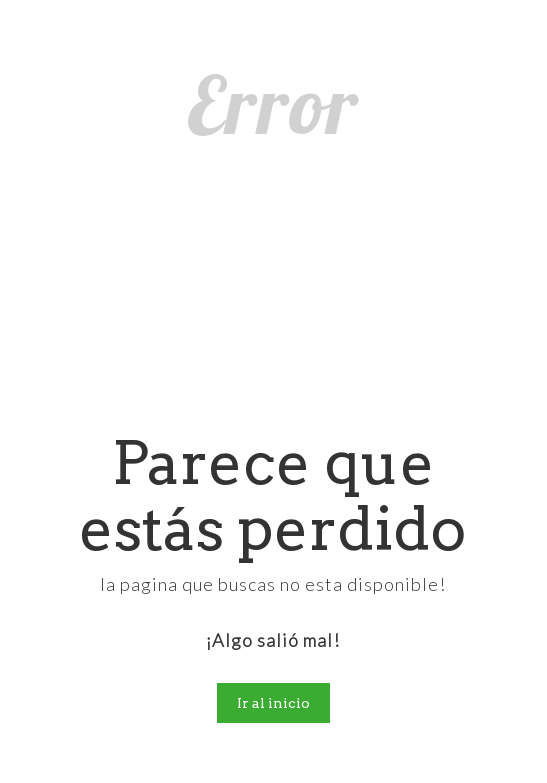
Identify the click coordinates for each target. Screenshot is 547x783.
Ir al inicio (273, 703)
